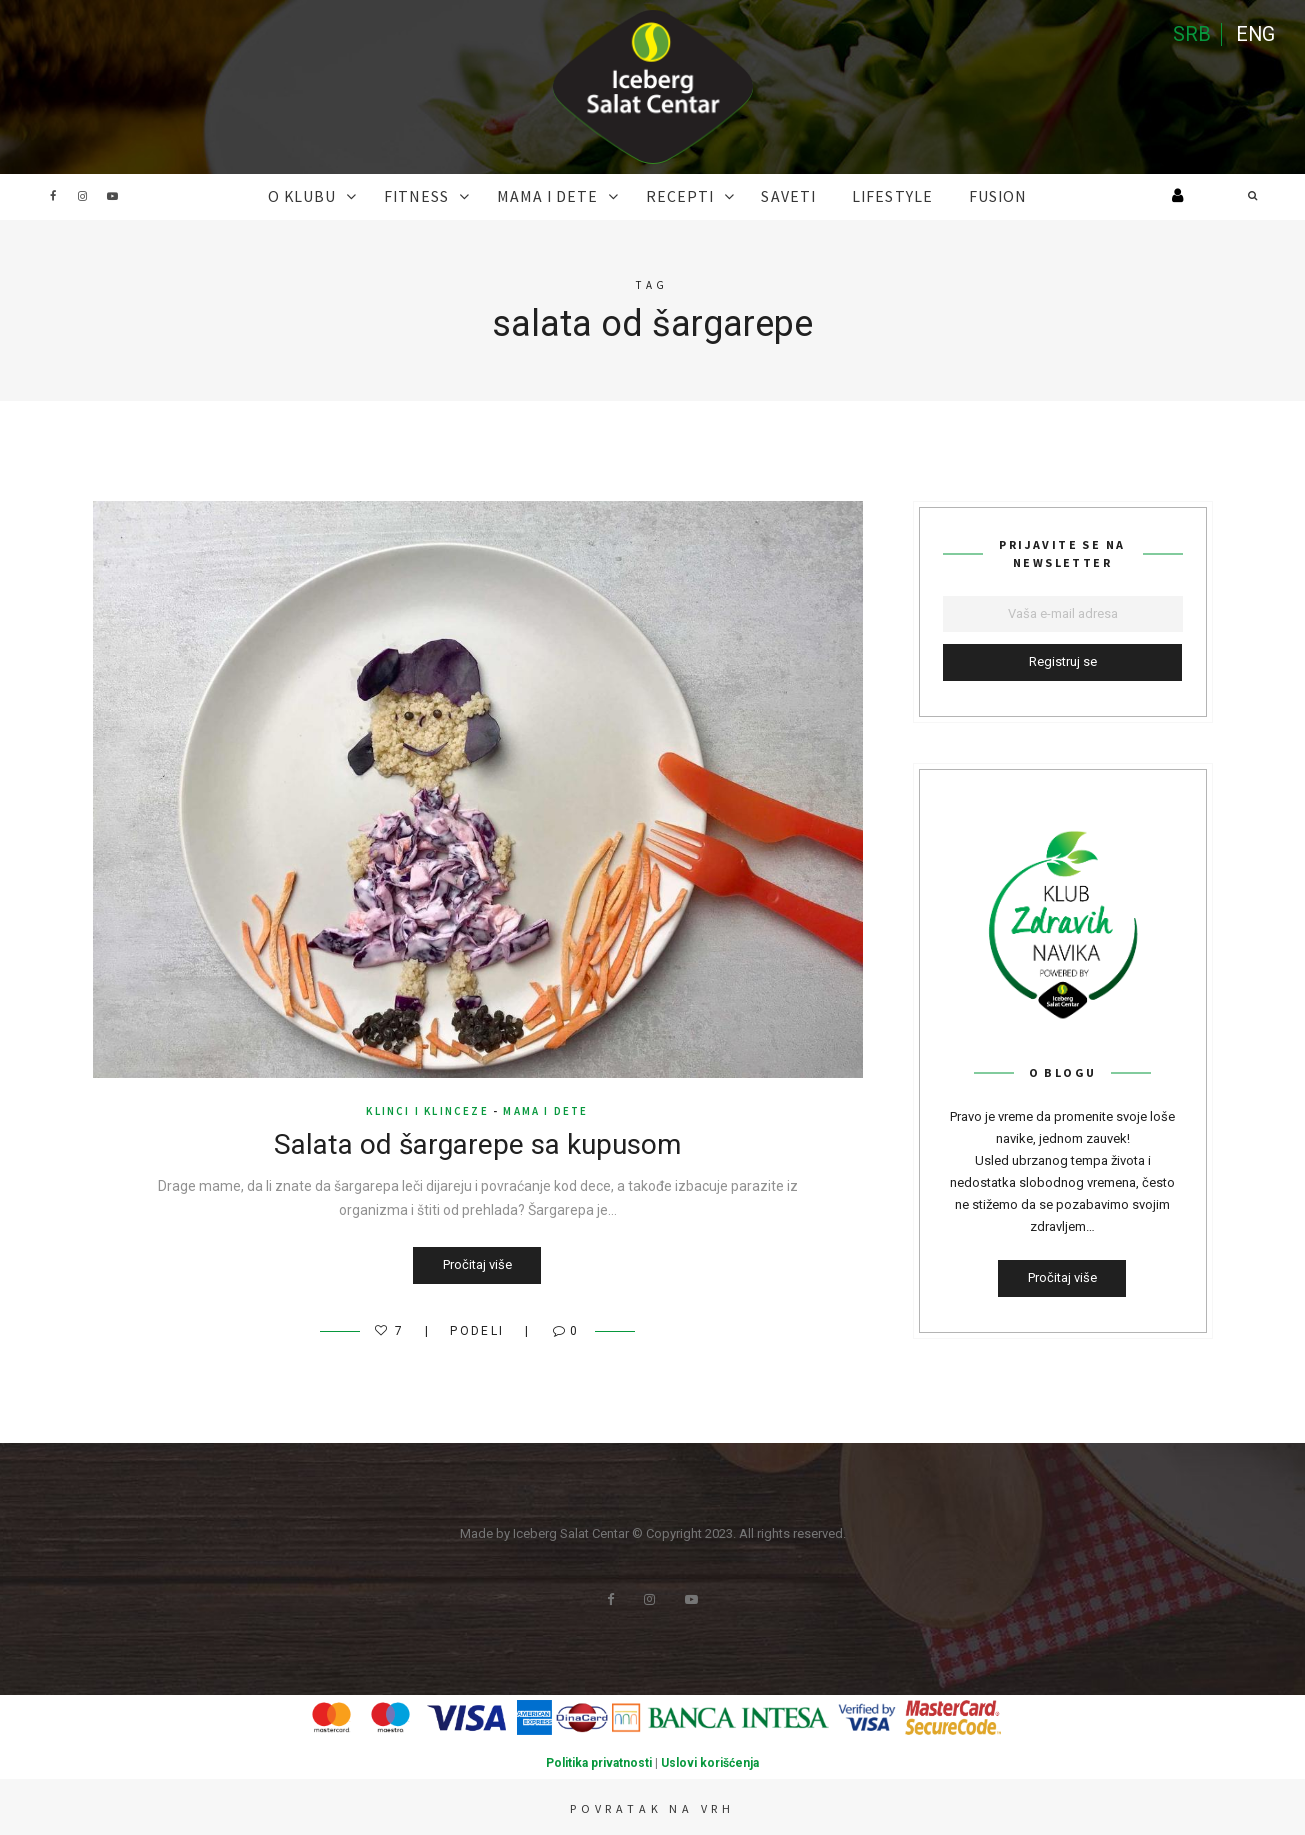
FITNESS (433, 196)
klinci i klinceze (427, 1110)
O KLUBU (328, 196)
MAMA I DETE (555, 196)
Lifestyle (874, 196)
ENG (1255, 35)
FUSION (971, 196)
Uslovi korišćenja (710, 1762)
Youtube (113, 196)
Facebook (53, 196)
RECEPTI (678, 196)
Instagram (83, 196)
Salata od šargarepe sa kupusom (477, 1143)
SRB (1191, 35)
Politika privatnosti (599, 1762)
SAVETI (779, 196)
